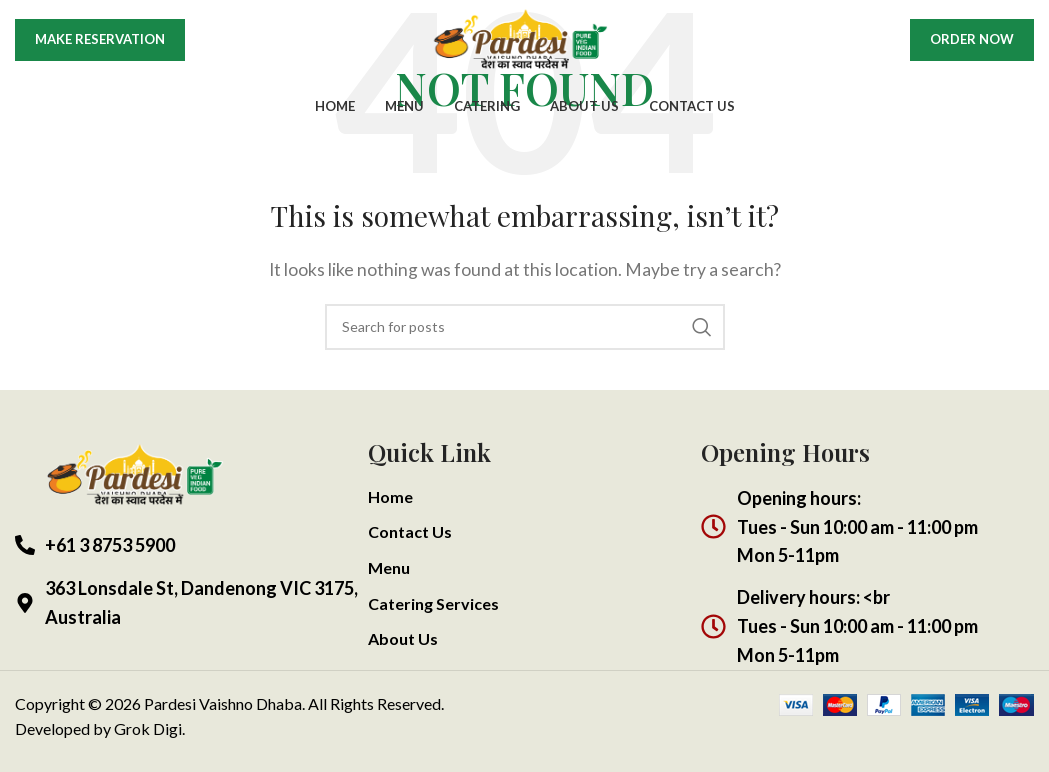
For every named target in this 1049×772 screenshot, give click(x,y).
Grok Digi (148, 728)
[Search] (525, 327)
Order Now (972, 52)
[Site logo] (525, 50)
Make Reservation (100, 52)
